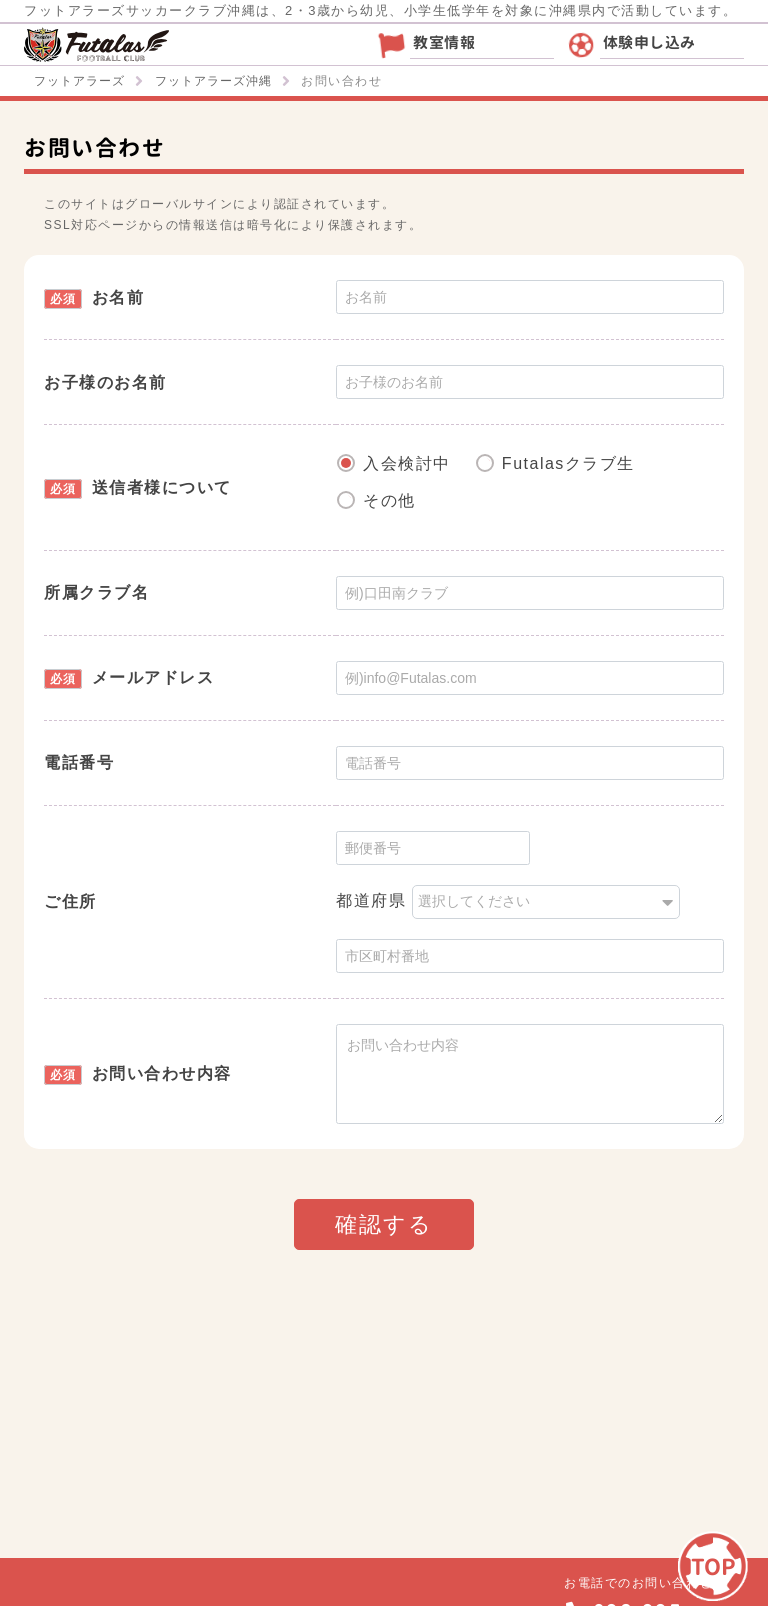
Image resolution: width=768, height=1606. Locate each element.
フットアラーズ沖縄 (213, 81)
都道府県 (371, 900)
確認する (384, 1224)
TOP (713, 1566)
